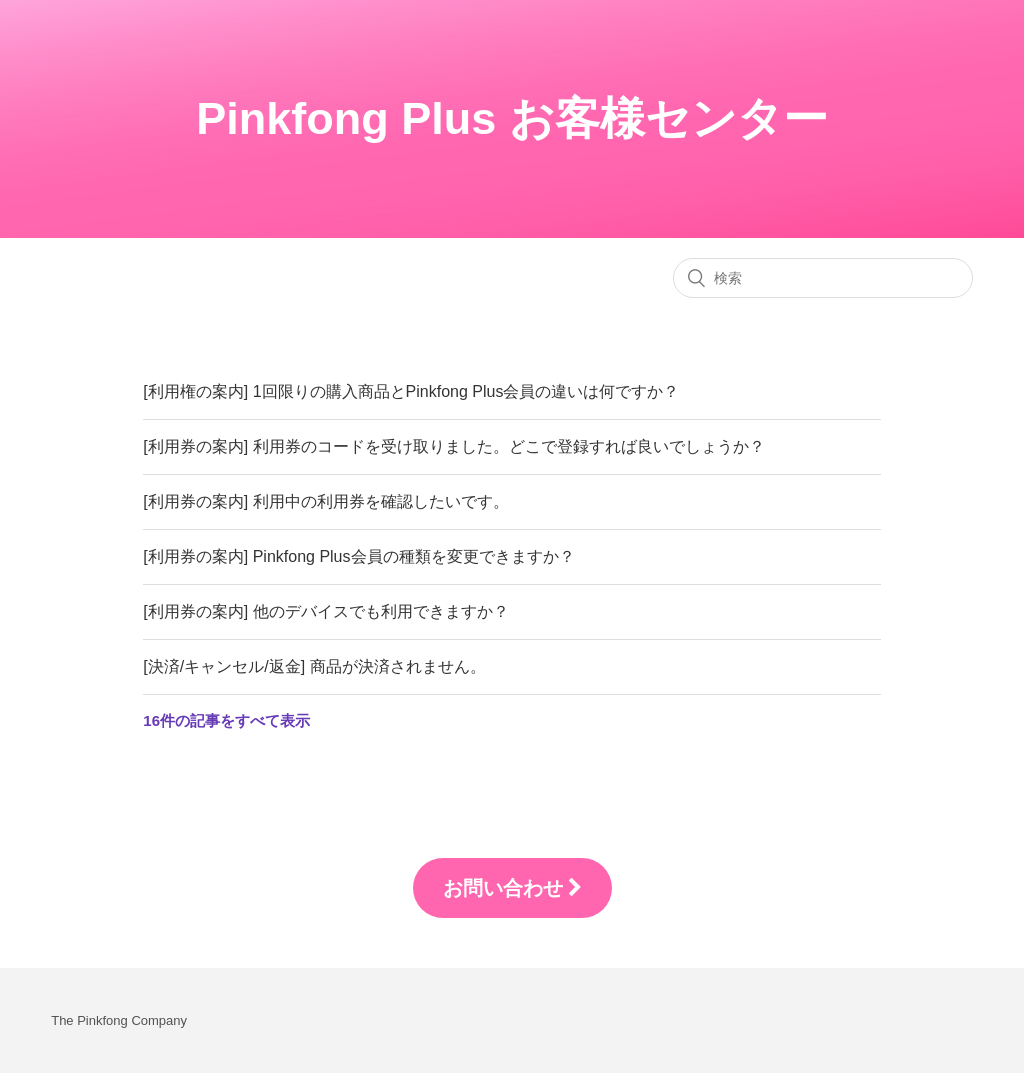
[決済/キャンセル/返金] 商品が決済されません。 (314, 666)
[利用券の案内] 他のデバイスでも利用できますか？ (325, 611)
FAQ (158, 353)
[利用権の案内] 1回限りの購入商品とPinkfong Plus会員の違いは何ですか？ (411, 391)
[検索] (823, 278)
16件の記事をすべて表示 (226, 720)
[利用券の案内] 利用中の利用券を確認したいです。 (325, 501)
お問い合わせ (512, 888)
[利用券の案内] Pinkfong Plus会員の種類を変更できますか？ (358, 556)
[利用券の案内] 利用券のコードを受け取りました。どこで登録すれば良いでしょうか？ (453, 446)
